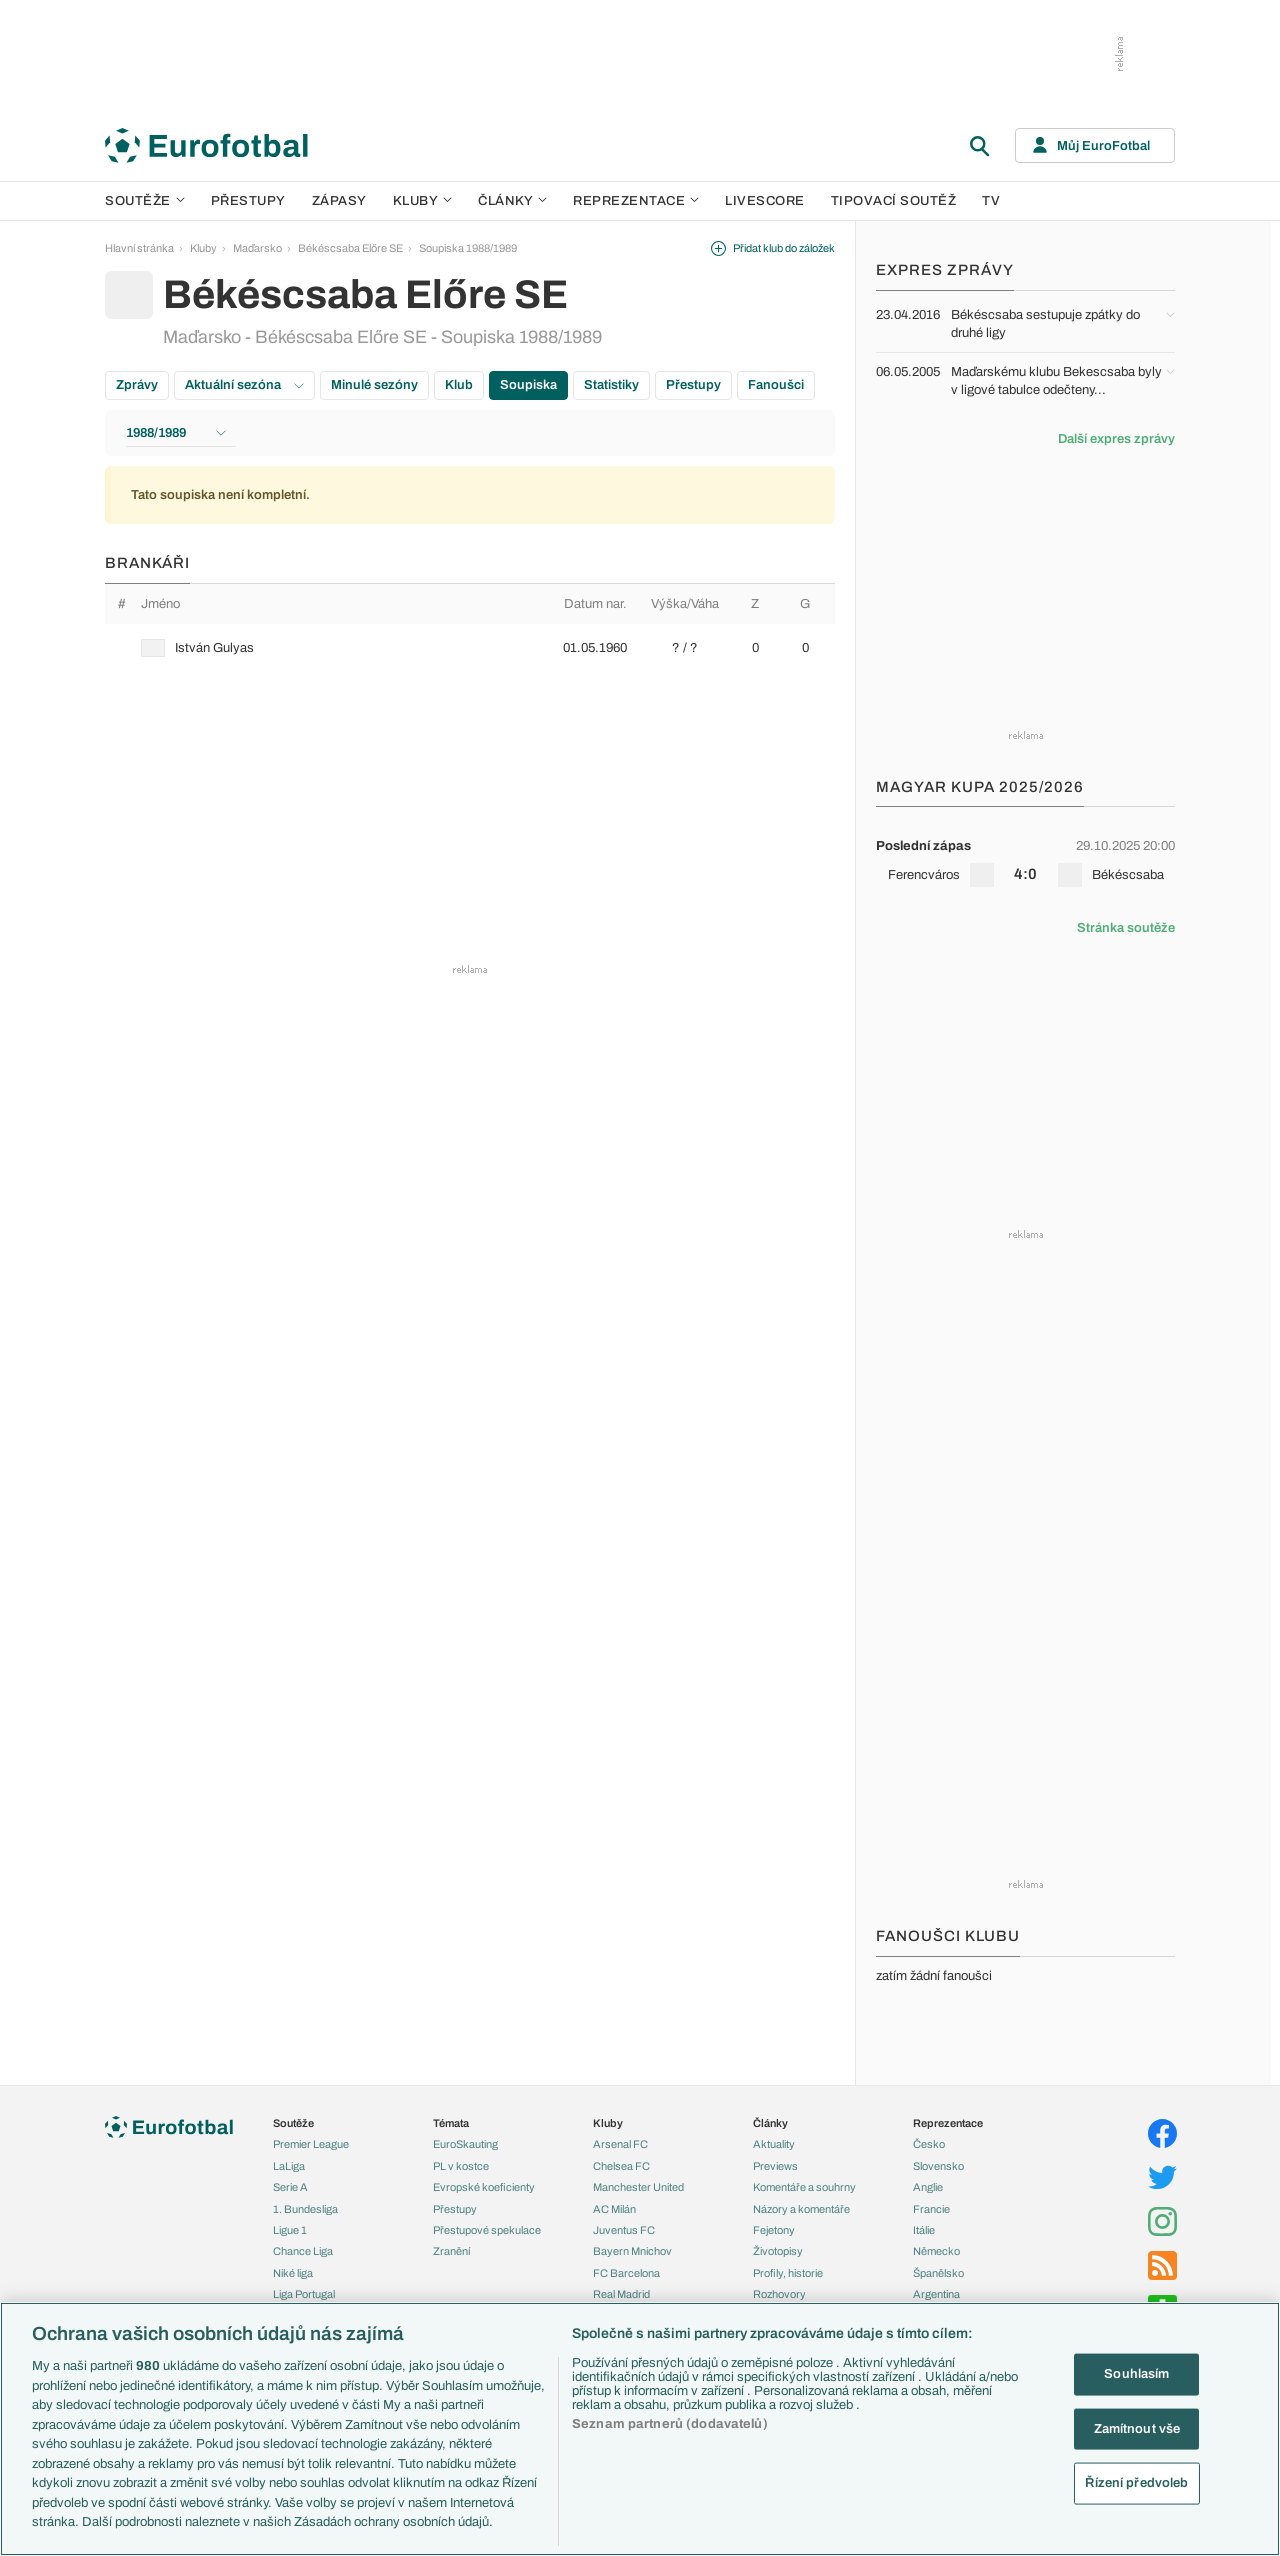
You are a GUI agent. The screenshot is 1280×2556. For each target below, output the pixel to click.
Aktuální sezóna (244, 385)
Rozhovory (779, 2294)
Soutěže (145, 201)
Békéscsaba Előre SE (350, 248)
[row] (470, 648)
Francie (931, 2209)
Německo (936, 2251)
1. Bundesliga (305, 2209)
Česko (929, 2144)
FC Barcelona (626, 2273)
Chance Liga (303, 2251)
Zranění (451, 2251)
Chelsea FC (621, 2166)
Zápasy (339, 201)
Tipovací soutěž (894, 201)
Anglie (928, 2187)
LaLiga (289, 2166)
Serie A (290, 2187)
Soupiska (528, 385)
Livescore (765, 201)
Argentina (936, 2294)
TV (991, 201)
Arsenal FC (620, 2144)
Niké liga (293, 2273)
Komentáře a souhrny (804, 2187)
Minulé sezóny (374, 385)
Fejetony (774, 2230)
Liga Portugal (304, 2294)
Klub (459, 385)
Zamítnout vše (1137, 2428)
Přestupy (248, 201)
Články (770, 2123)
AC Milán (614, 2209)
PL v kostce (461, 2166)
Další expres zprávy (1116, 439)
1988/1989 (176, 433)
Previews (775, 2166)
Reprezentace (636, 201)
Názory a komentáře (801, 2209)
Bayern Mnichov (632, 2251)
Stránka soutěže (1126, 928)
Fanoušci (776, 385)
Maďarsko (257, 248)
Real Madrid (621, 2294)
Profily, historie (788, 2273)
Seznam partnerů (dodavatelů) (670, 2424)
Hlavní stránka (139, 248)
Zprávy (137, 385)
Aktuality (774, 2144)
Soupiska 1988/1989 (468, 248)
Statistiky (611, 385)
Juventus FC (624, 2230)
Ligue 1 (290, 2230)
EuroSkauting (465, 2144)
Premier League (311, 2144)
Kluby (423, 201)
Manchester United (638, 2187)
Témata (451, 2123)
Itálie (924, 2230)
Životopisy (778, 2251)
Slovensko (938, 2166)
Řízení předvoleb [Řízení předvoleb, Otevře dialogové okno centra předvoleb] (1136, 2483)
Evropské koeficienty (484, 2187)
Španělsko (938, 2273)
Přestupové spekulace (487, 2230)
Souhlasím (1136, 2374)
